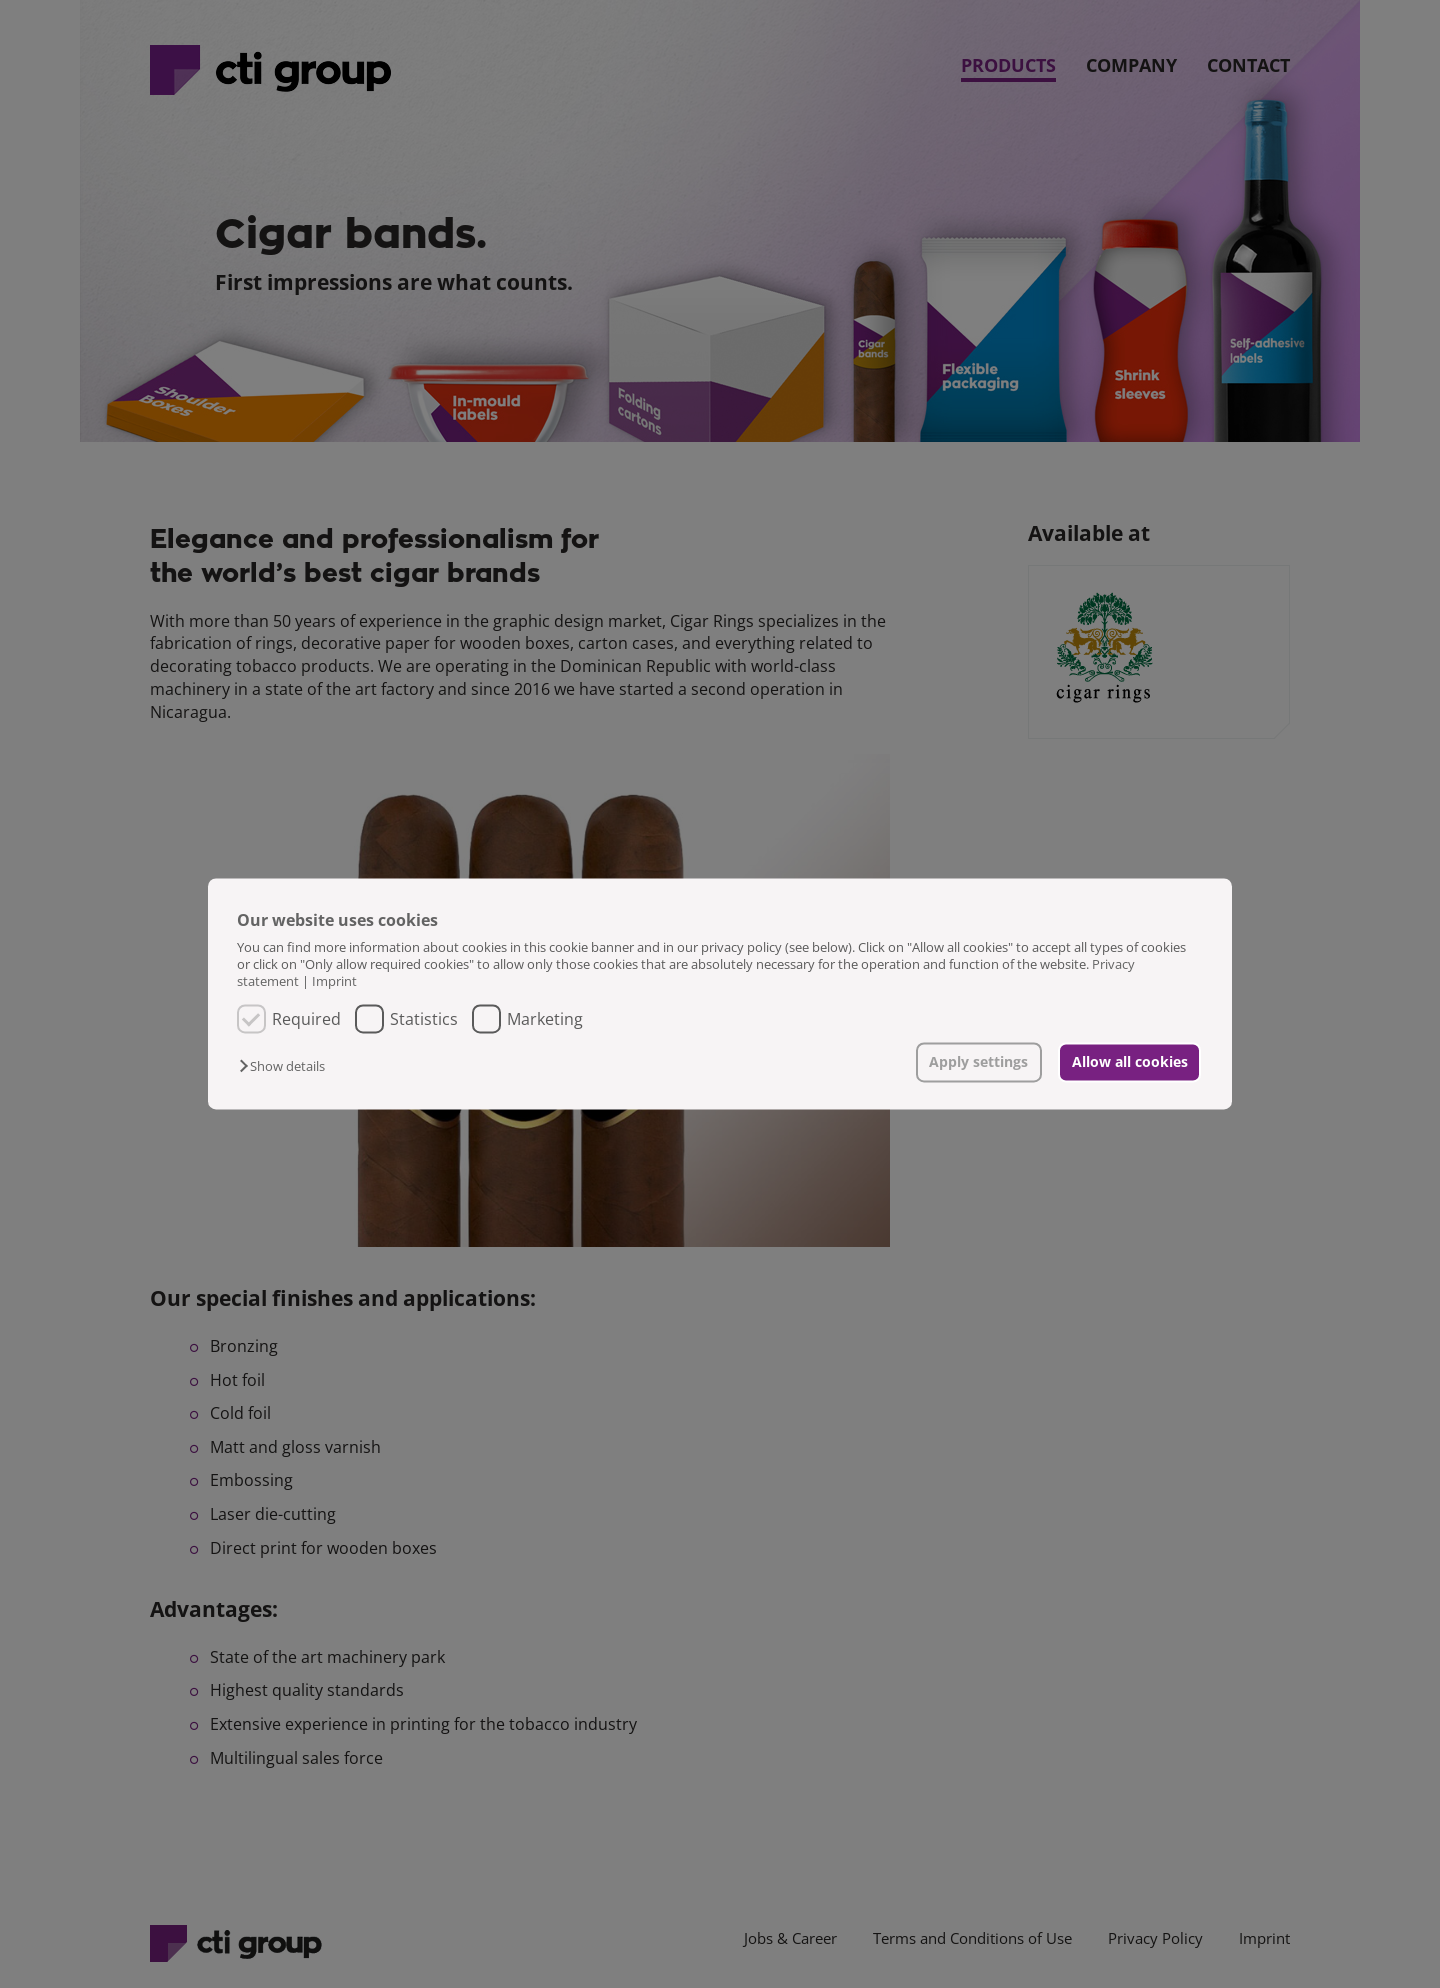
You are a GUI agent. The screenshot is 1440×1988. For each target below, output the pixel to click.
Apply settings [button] (978, 1061)
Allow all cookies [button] (1130, 1061)
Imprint (334, 982)
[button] (287, 1066)
